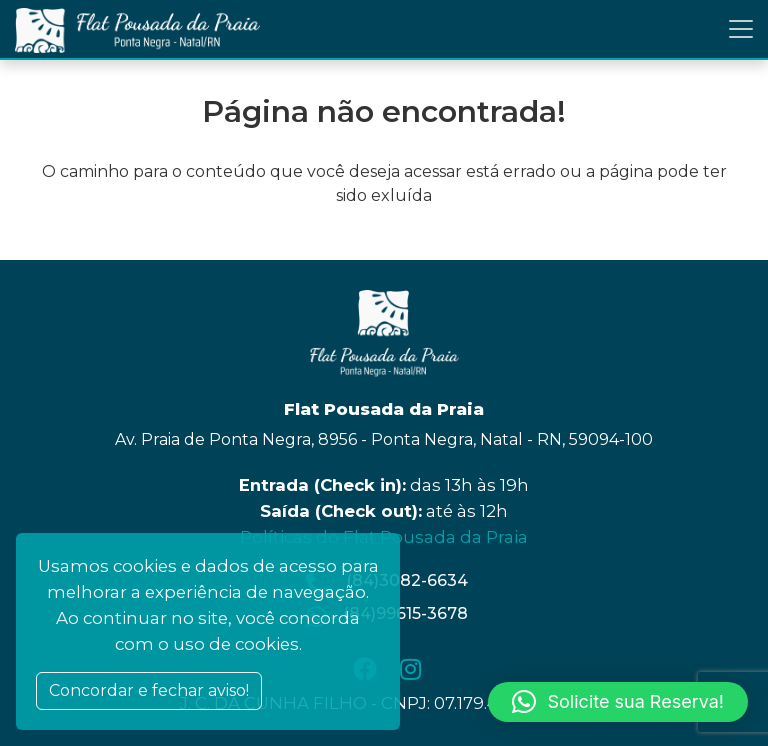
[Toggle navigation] (741, 29)
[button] (618, 702)
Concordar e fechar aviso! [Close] (149, 690)
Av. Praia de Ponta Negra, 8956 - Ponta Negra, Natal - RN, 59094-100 (384, 439)
